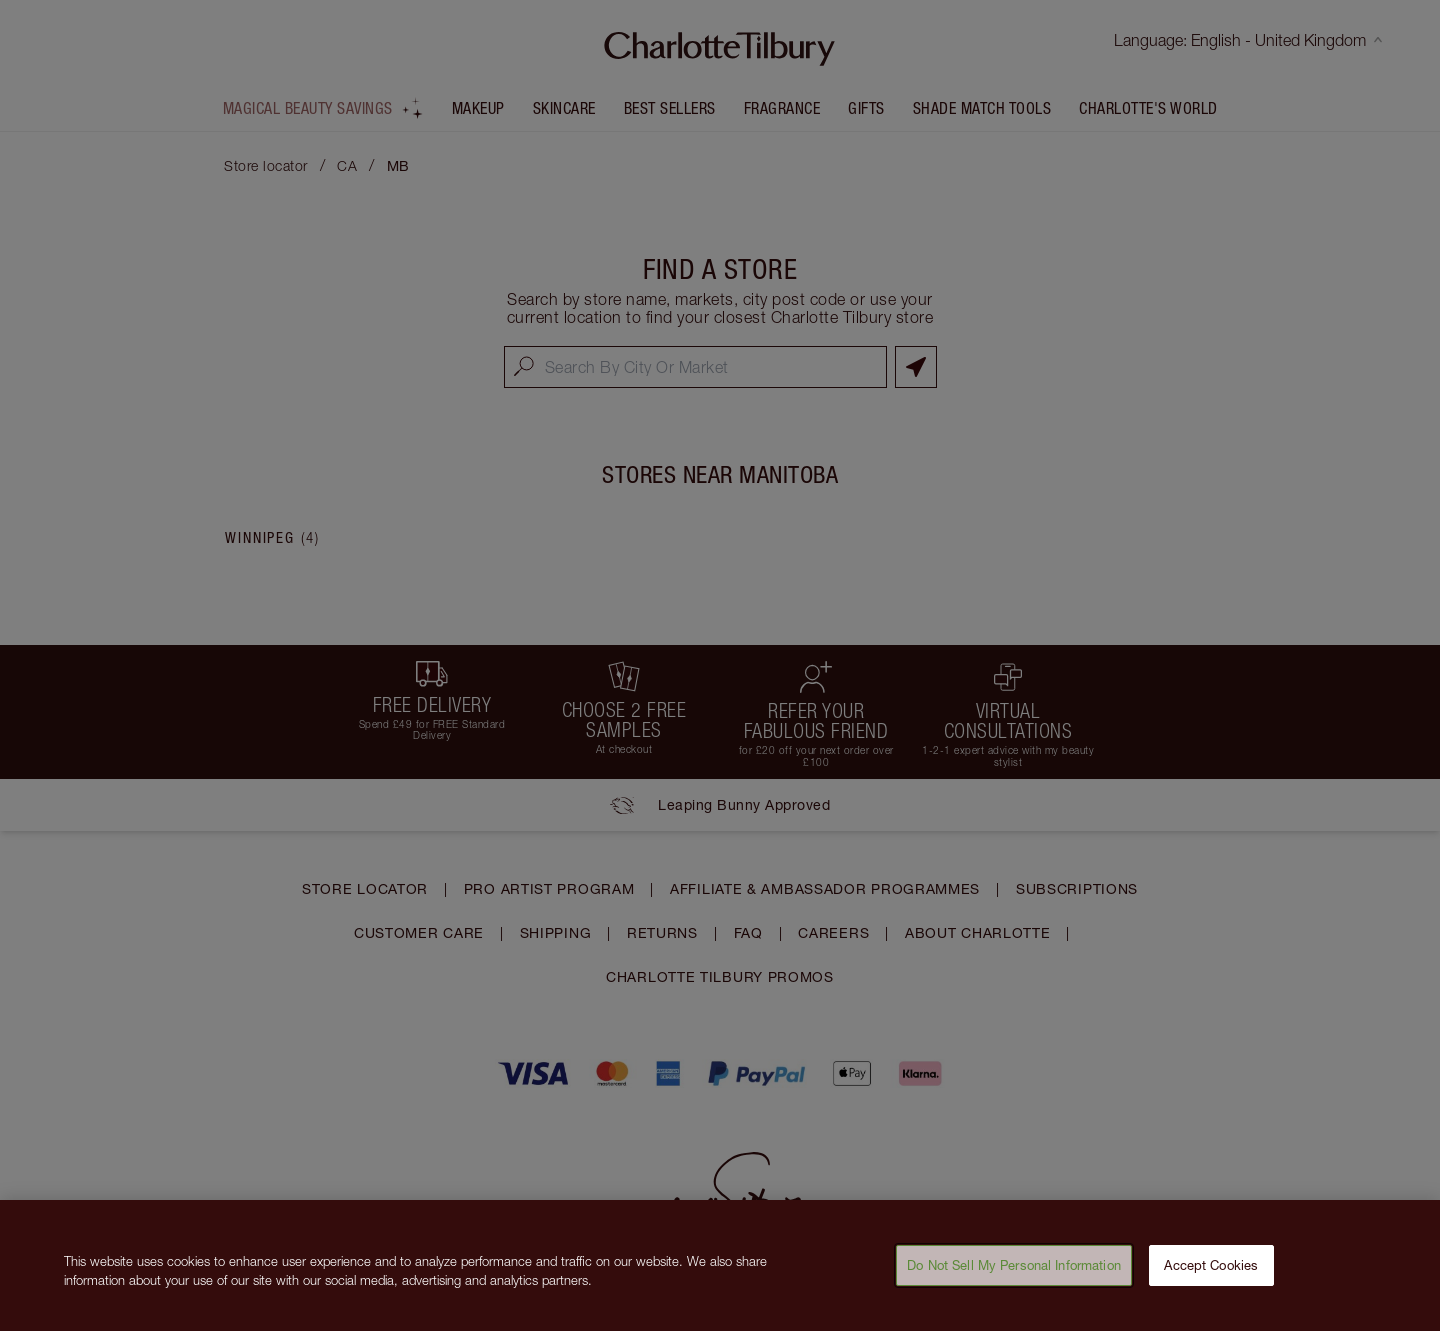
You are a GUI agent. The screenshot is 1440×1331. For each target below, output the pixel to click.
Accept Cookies (1211, 1273)
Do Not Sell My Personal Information (1014, 1273)
